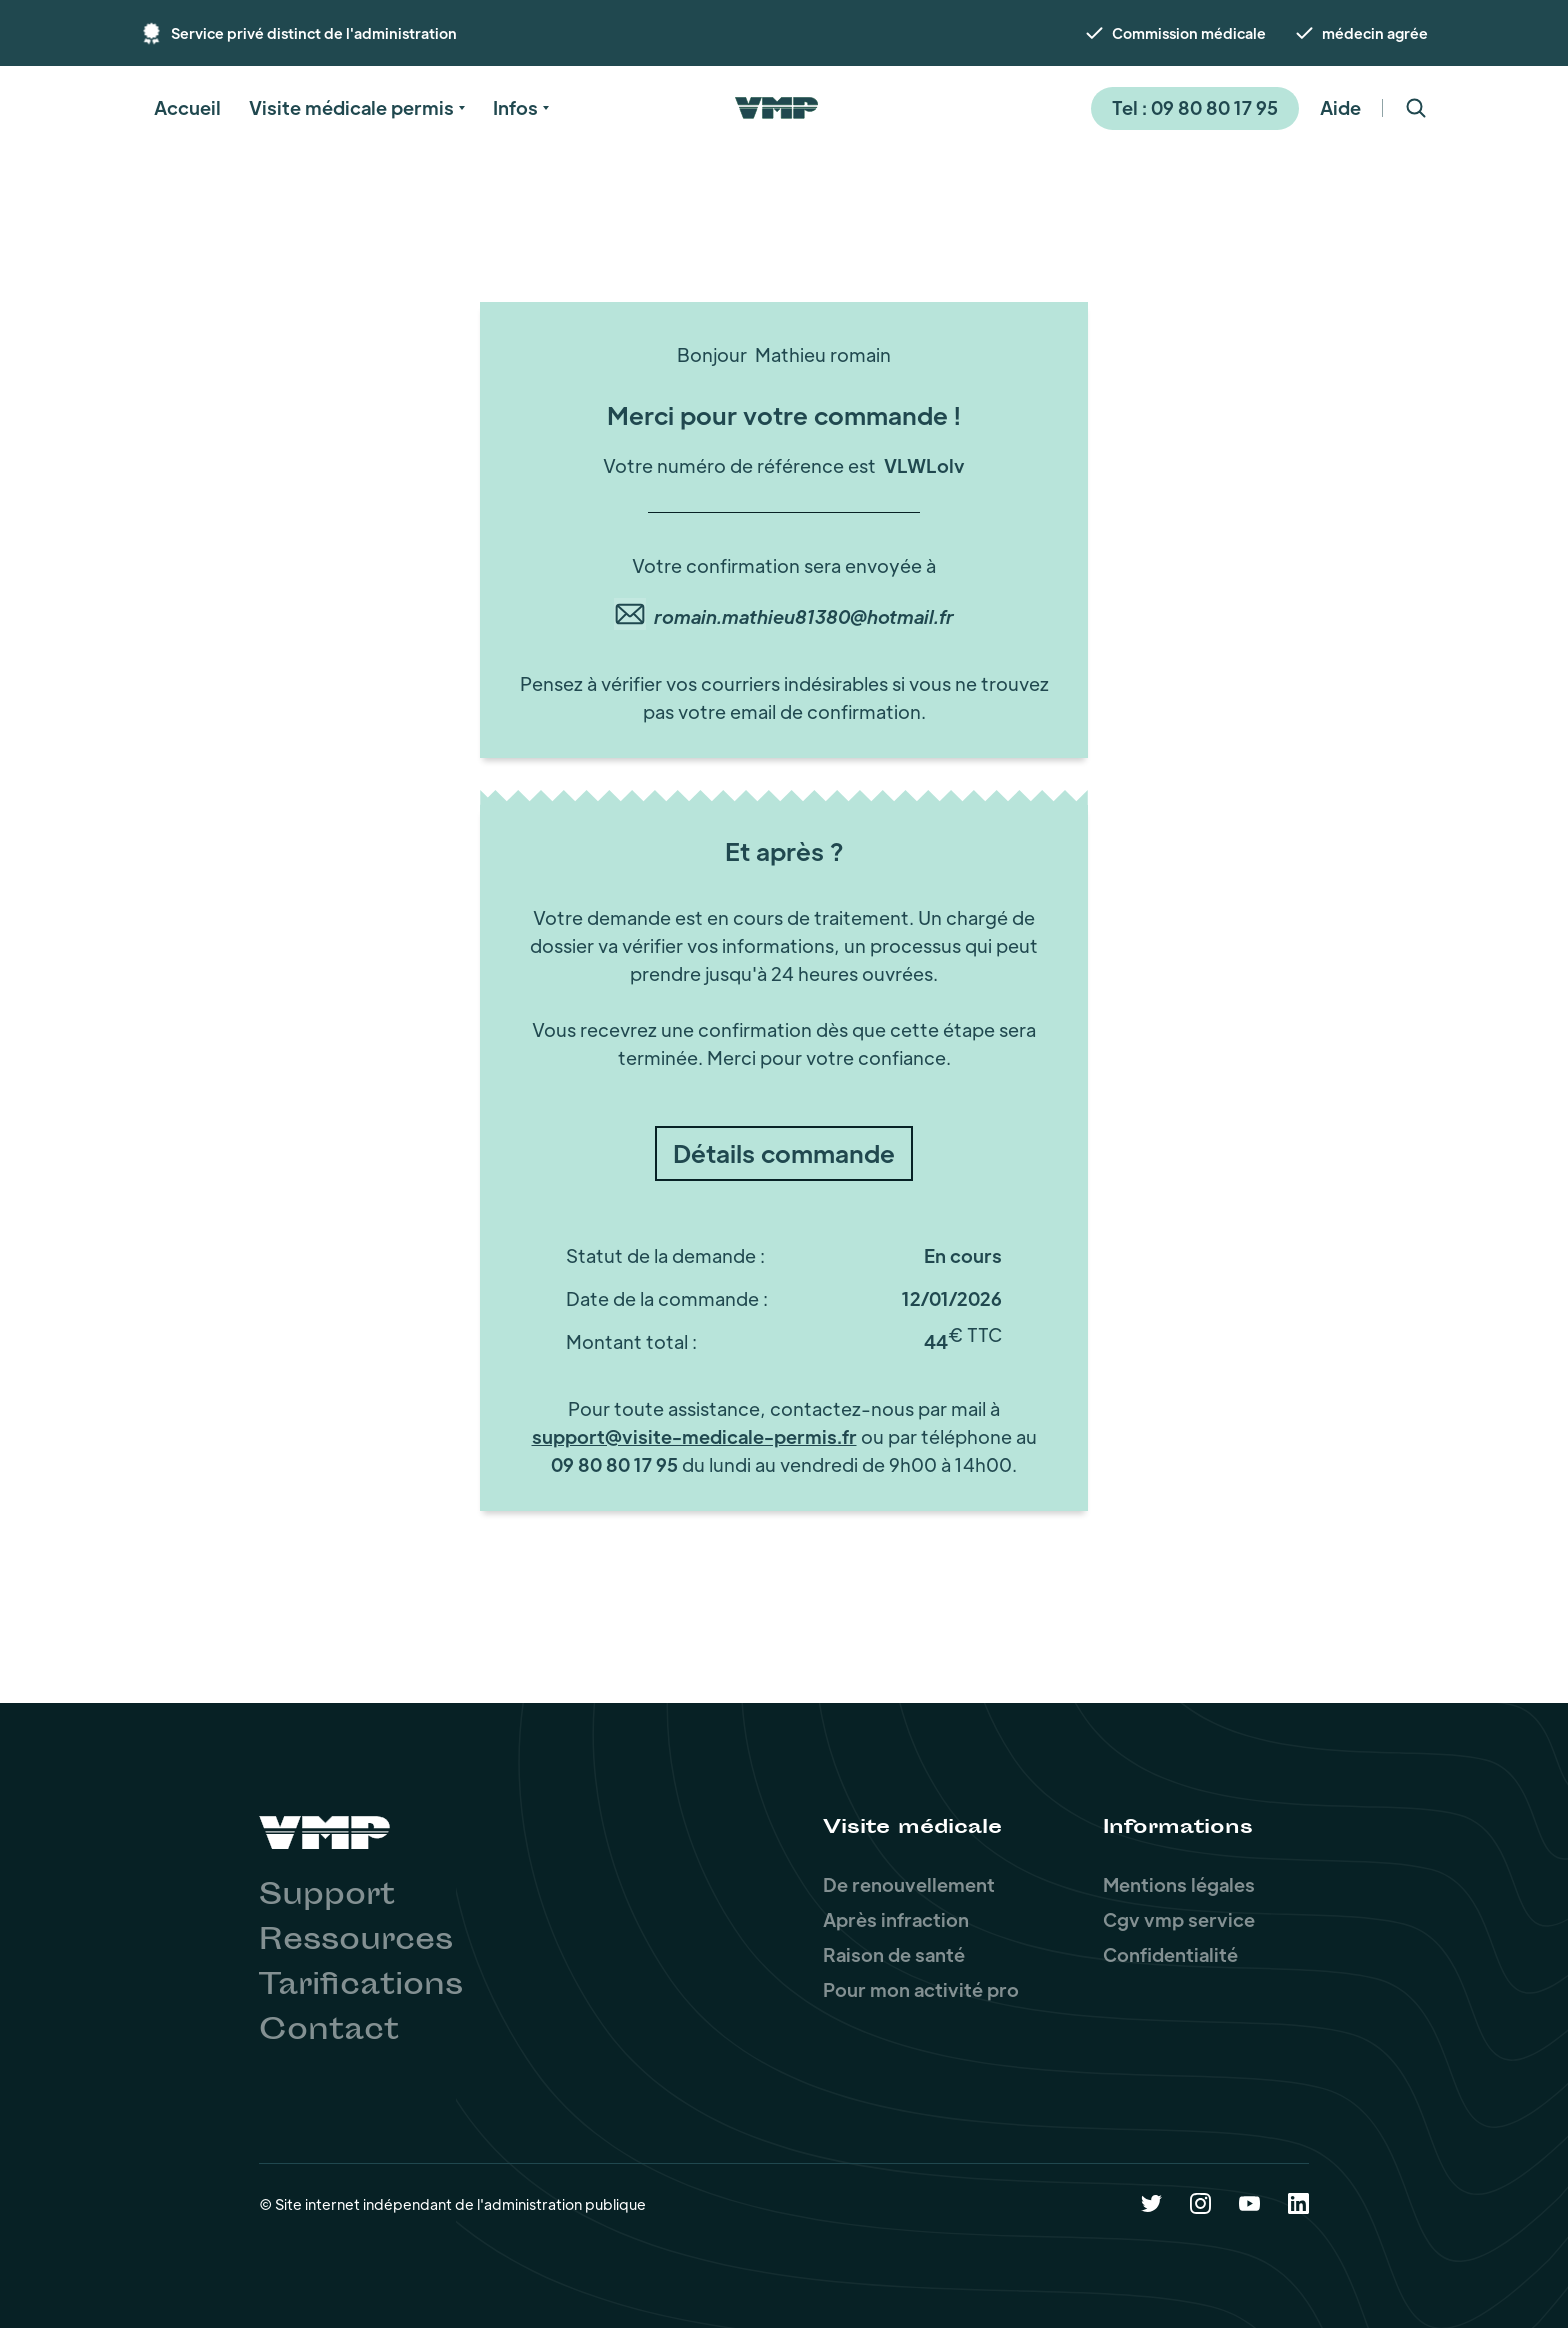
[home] (776, 108)
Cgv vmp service (1179, 1919)
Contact (329, 2032)
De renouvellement (909, 1884)
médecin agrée (1375, 33)
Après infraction (896, 1919)
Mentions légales (1179, 1884)
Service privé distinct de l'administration (314, 33)
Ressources (356, 1942)
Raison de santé (894, 1954)
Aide (1340, 107)
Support (327, 1897)
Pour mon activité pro (921, 1989)
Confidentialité (1170, 1954)
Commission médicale (1189, 33)
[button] (187, 108)
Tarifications (361, 1987)
